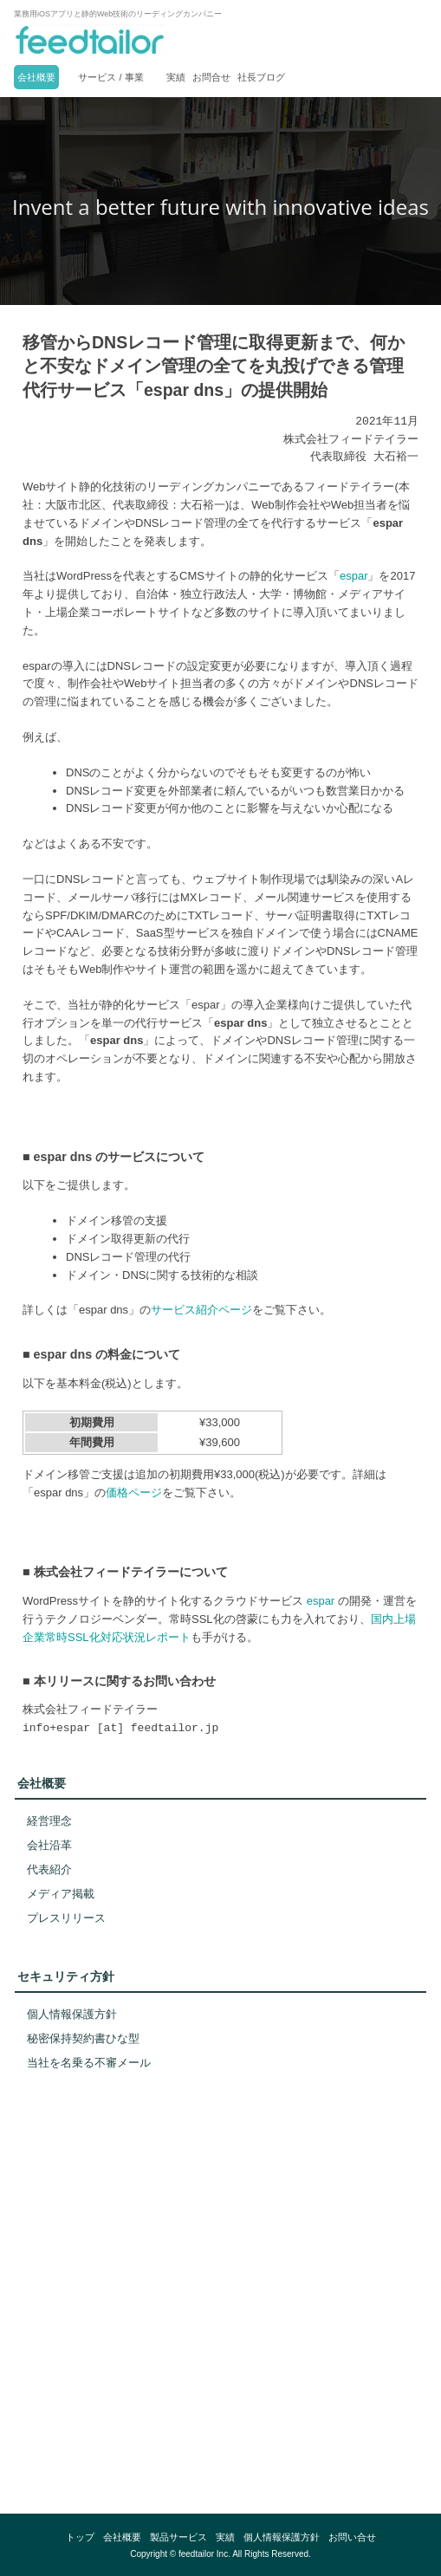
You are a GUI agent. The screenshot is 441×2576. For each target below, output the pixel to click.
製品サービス (178, 2537)
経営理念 (49, 1820)
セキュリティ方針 (65, 1976)
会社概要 (36, 77)
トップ (80, 2537)
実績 (175, 77)
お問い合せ (352, 2537)
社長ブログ (261, 77)
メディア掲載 (60, 1893)
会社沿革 (49, 1845)
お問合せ (211, 77)
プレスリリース (66, 1917)
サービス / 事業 (110, 77)
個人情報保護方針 (72, 2014)
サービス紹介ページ (201, 1309)
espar (354, 575)
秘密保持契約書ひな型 (83, 2038)
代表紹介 (49, 1869)
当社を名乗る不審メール (89, 2062)
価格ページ (134, 1492)
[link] (221, 2427)
